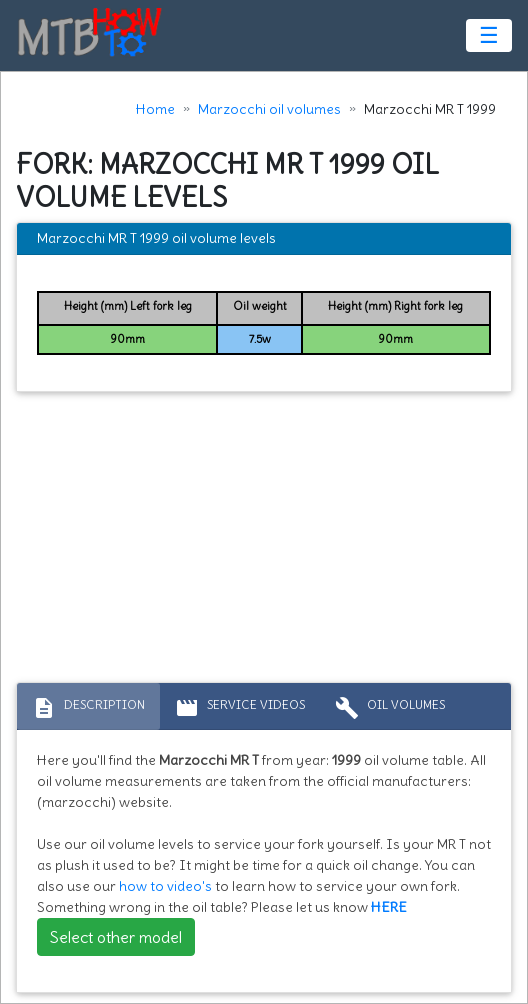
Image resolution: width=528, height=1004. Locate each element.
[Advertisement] (264, 542)
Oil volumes (390, 708)
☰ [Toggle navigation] (489, 35)
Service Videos (240, 708)
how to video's (165, 886)
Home (155, 109)
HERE (389, 907)
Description (88, 708)
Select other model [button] (116, 937)
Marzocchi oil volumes (269, 109)
